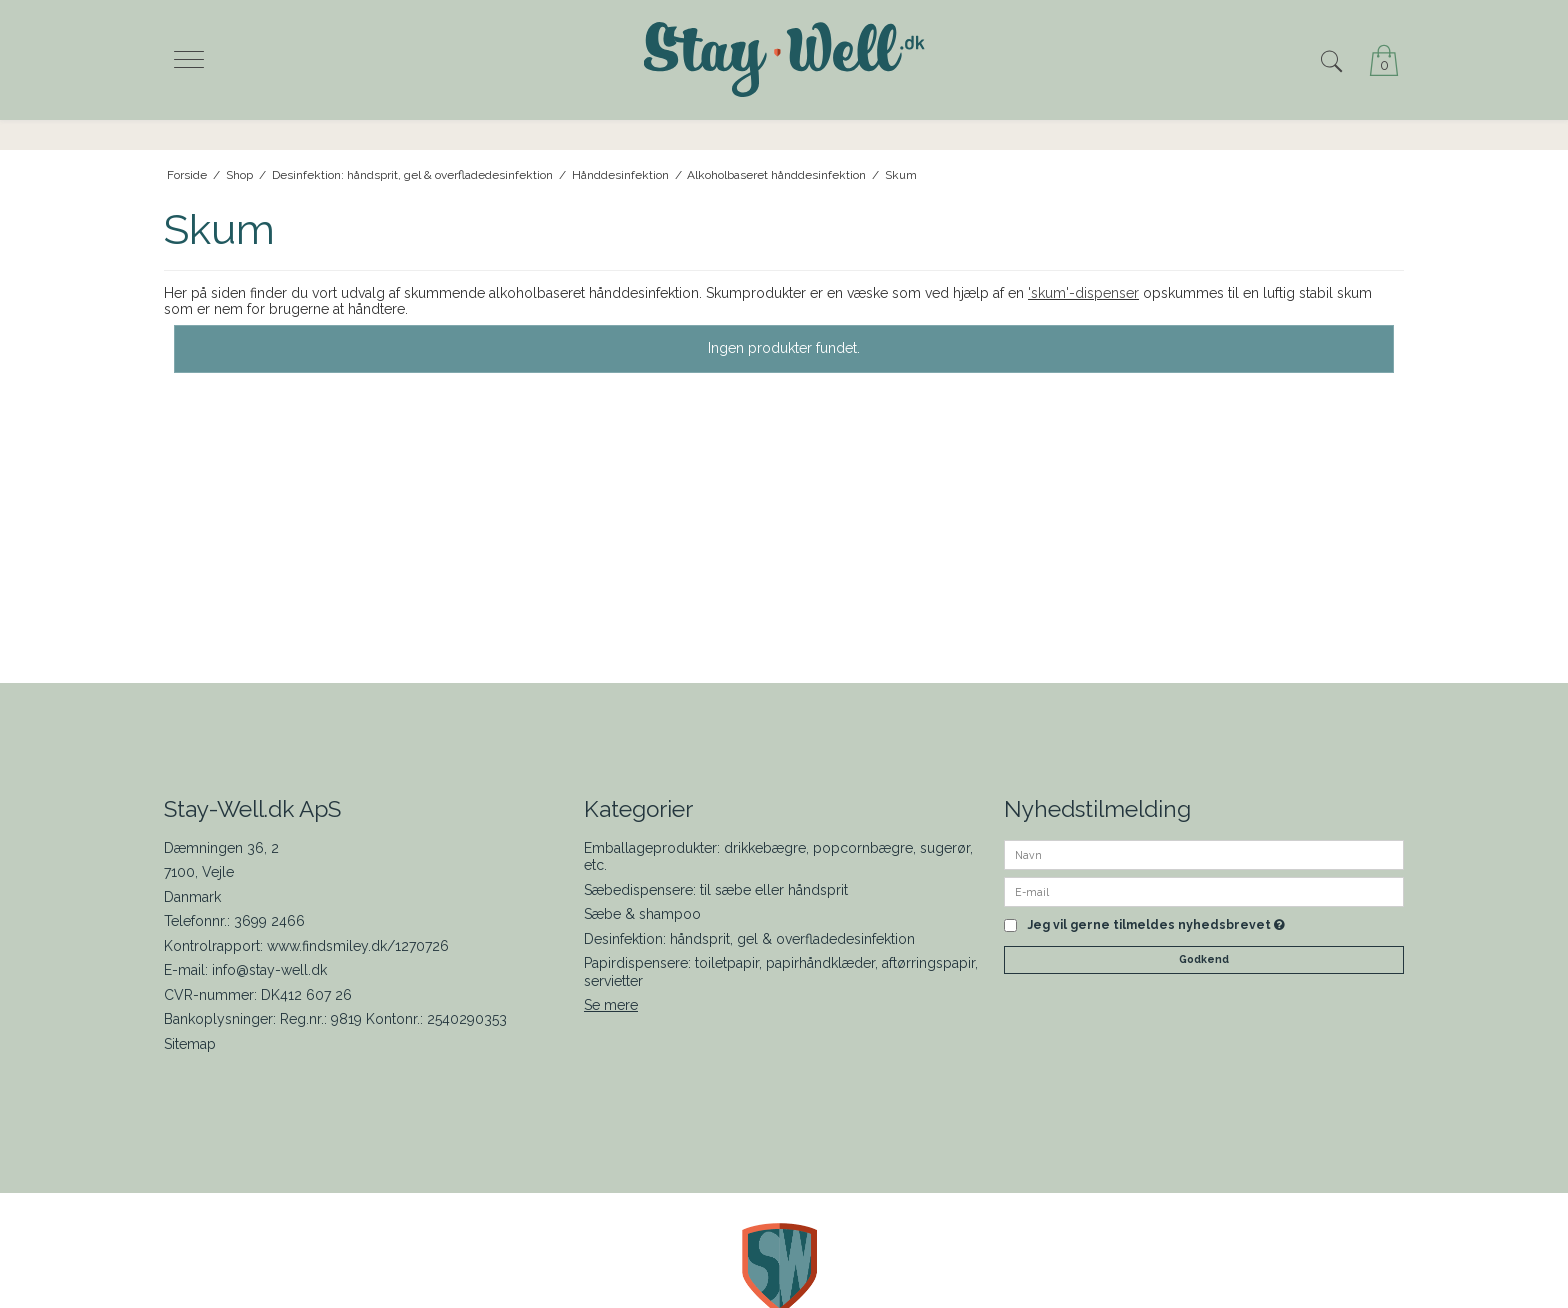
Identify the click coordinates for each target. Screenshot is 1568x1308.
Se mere (611, 1005)
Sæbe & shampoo (642, 914)
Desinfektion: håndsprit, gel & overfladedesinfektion (749, 939)
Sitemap (190, 1044)
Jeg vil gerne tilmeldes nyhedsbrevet (1156, 925)
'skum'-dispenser (1083, 293)
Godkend (1204, 959)
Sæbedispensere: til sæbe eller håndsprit (716, 890)
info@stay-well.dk (269, 970)
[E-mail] (1204, 890)
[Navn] (1204, 853)
